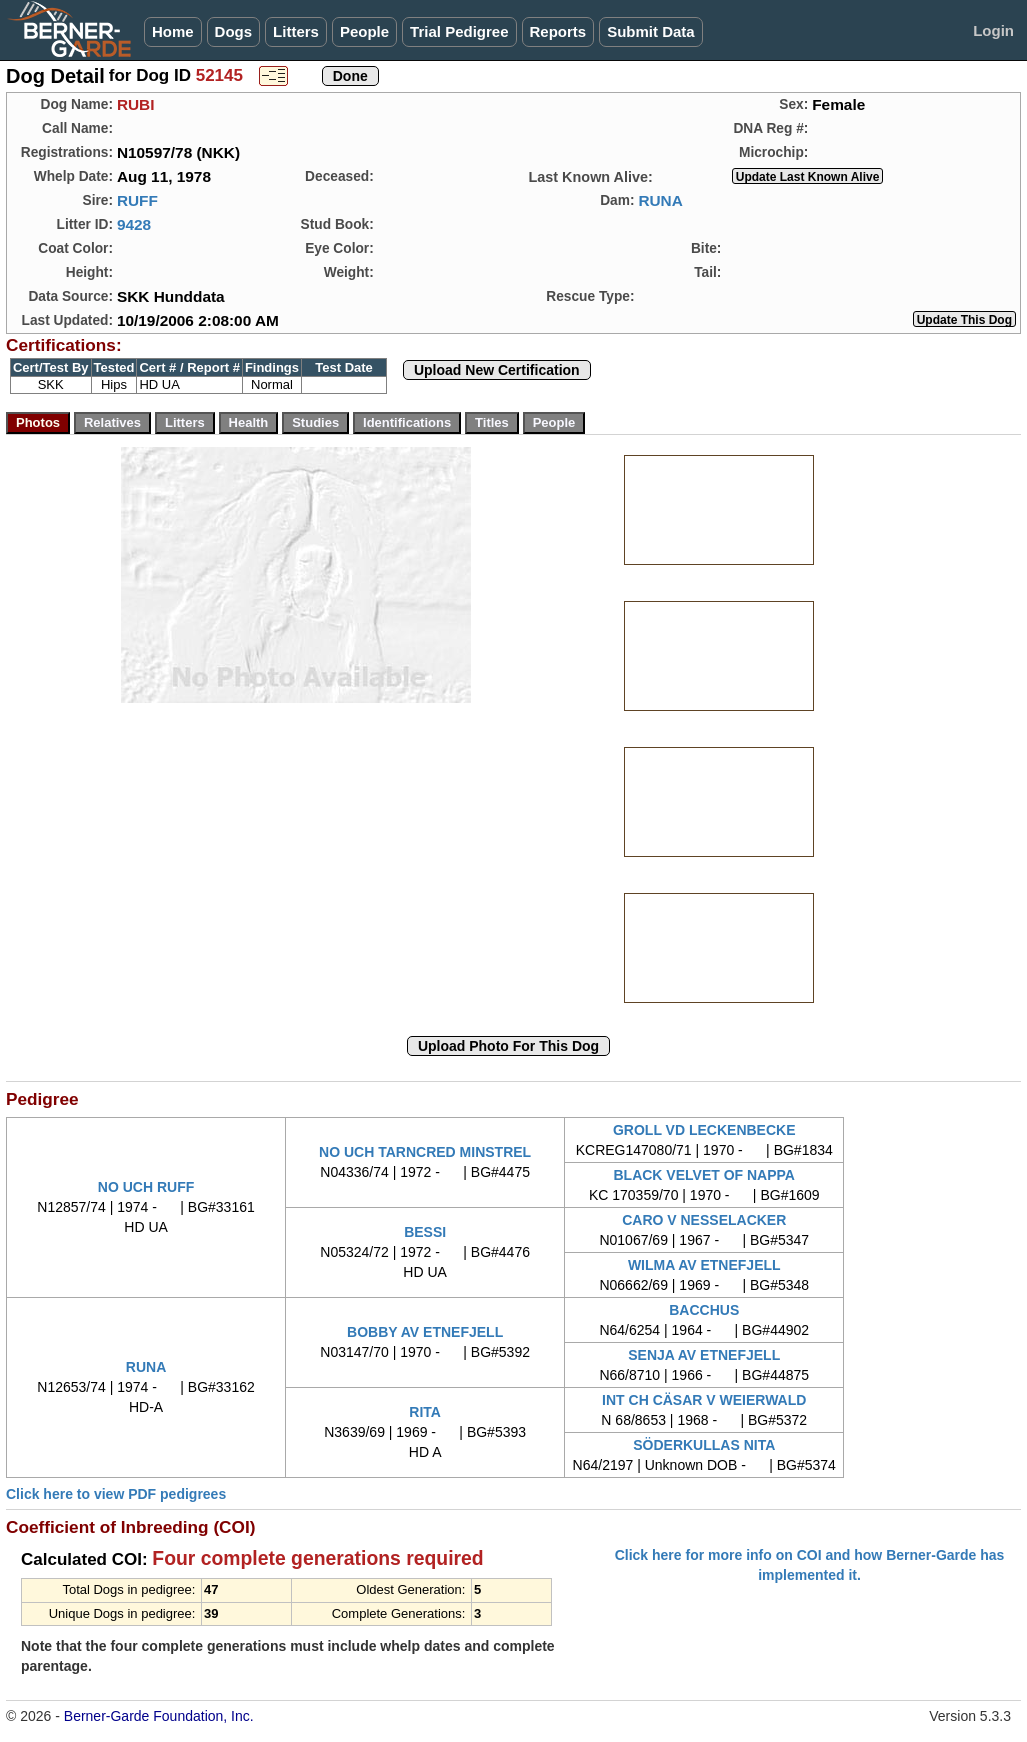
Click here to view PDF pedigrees (116, 1494)
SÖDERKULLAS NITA (704, 1445)
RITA (425, 1412)
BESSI (425, 1232)
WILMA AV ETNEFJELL (704, 1265)
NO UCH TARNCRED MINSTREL (425, 1152)
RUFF (137, 200)
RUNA (660, 200)
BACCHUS (704, 1310)
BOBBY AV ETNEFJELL (425, 1332)
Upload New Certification (497, 370)
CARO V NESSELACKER (704, 1220)
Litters (296, 31)
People (364, 31)
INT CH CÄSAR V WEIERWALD (704, 1400)
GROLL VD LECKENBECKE (704, 1130)
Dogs (234, 31)
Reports (558, 31)
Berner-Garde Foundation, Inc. (159, 1716)
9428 (134, 224)
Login (993, 30)
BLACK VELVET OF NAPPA (704, 1175)
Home (173, 31)
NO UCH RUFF (146, 1187)
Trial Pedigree (459, 31)
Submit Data (651, 31)
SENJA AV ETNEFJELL (704, 1355)
